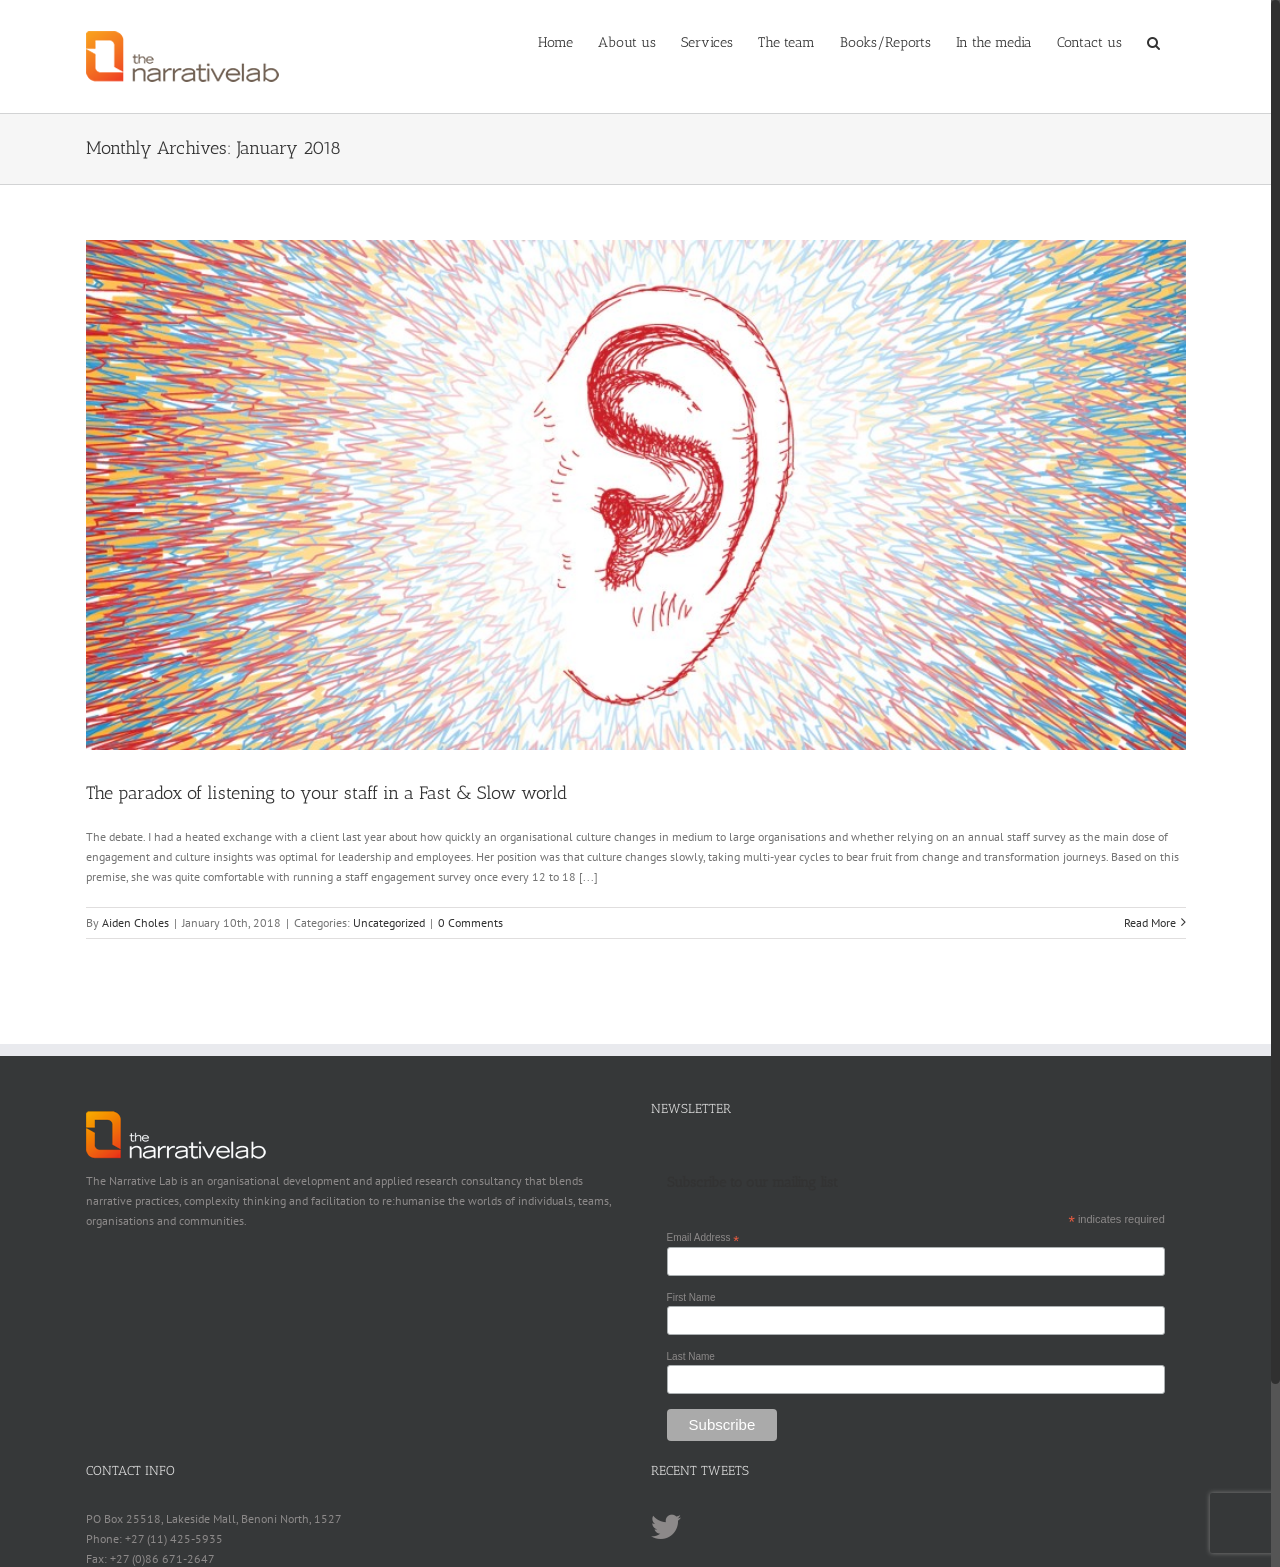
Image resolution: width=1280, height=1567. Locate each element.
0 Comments (470, 922)
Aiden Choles (135, 922)
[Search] (1154, 41)
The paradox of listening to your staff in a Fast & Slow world (326, 793)
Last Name (691, 1356)
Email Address (703, 1238)
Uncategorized (389, 922)
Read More (1150, 922)
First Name (691, 1297)
